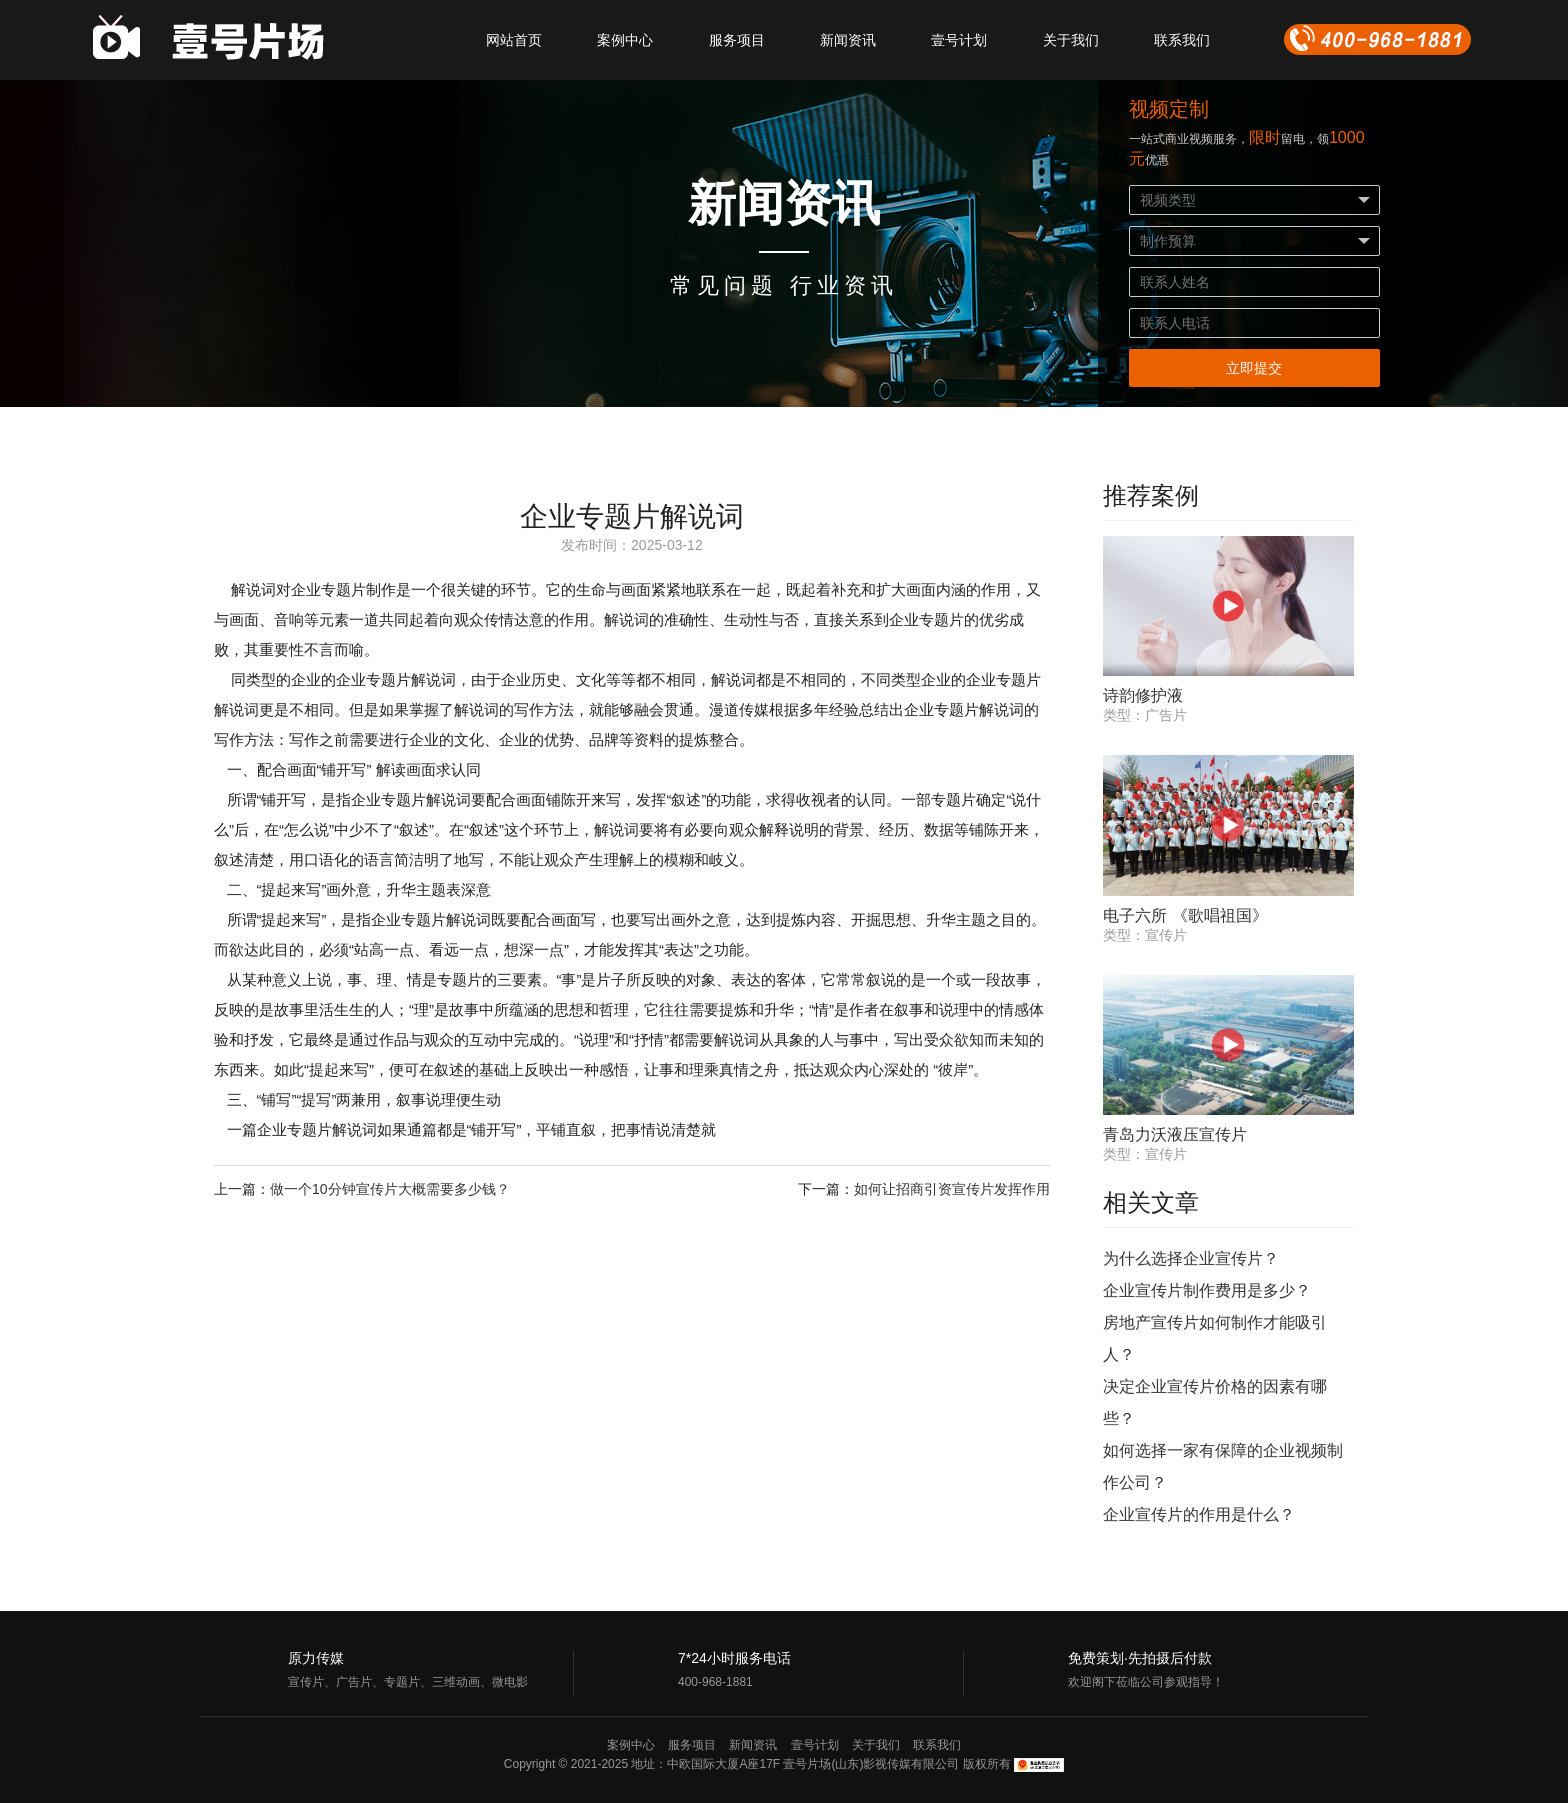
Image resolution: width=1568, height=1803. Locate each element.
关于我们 (1071, 40)
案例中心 (625, 40)
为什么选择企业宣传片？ (1191, 1258)
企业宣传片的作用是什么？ (1199, 1514)
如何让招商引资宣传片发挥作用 (952, 1189)
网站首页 (514, 40)
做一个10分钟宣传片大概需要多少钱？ (390, 1189)
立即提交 (1254, 368)
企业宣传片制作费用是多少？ (1207, 1290)
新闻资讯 (848, 40)
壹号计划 (959, 40)
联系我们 (1182, 40)
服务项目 (737, 40)
